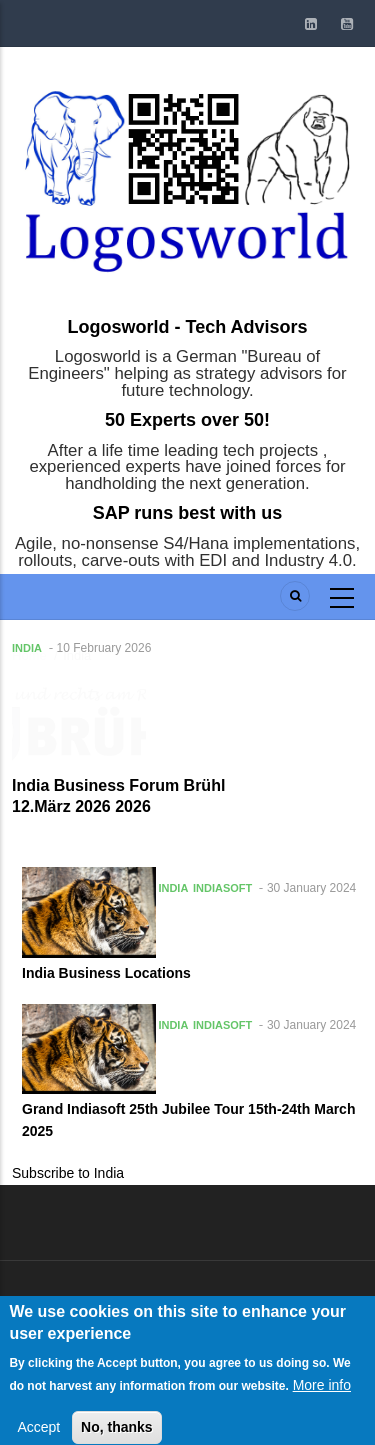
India (27, 648)
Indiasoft (222, 888)
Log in (61, 1305)
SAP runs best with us (188, 513)
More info (322, 1404)
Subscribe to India (68, 1173)
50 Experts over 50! (187, 420)
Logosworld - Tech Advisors (187, 327)
